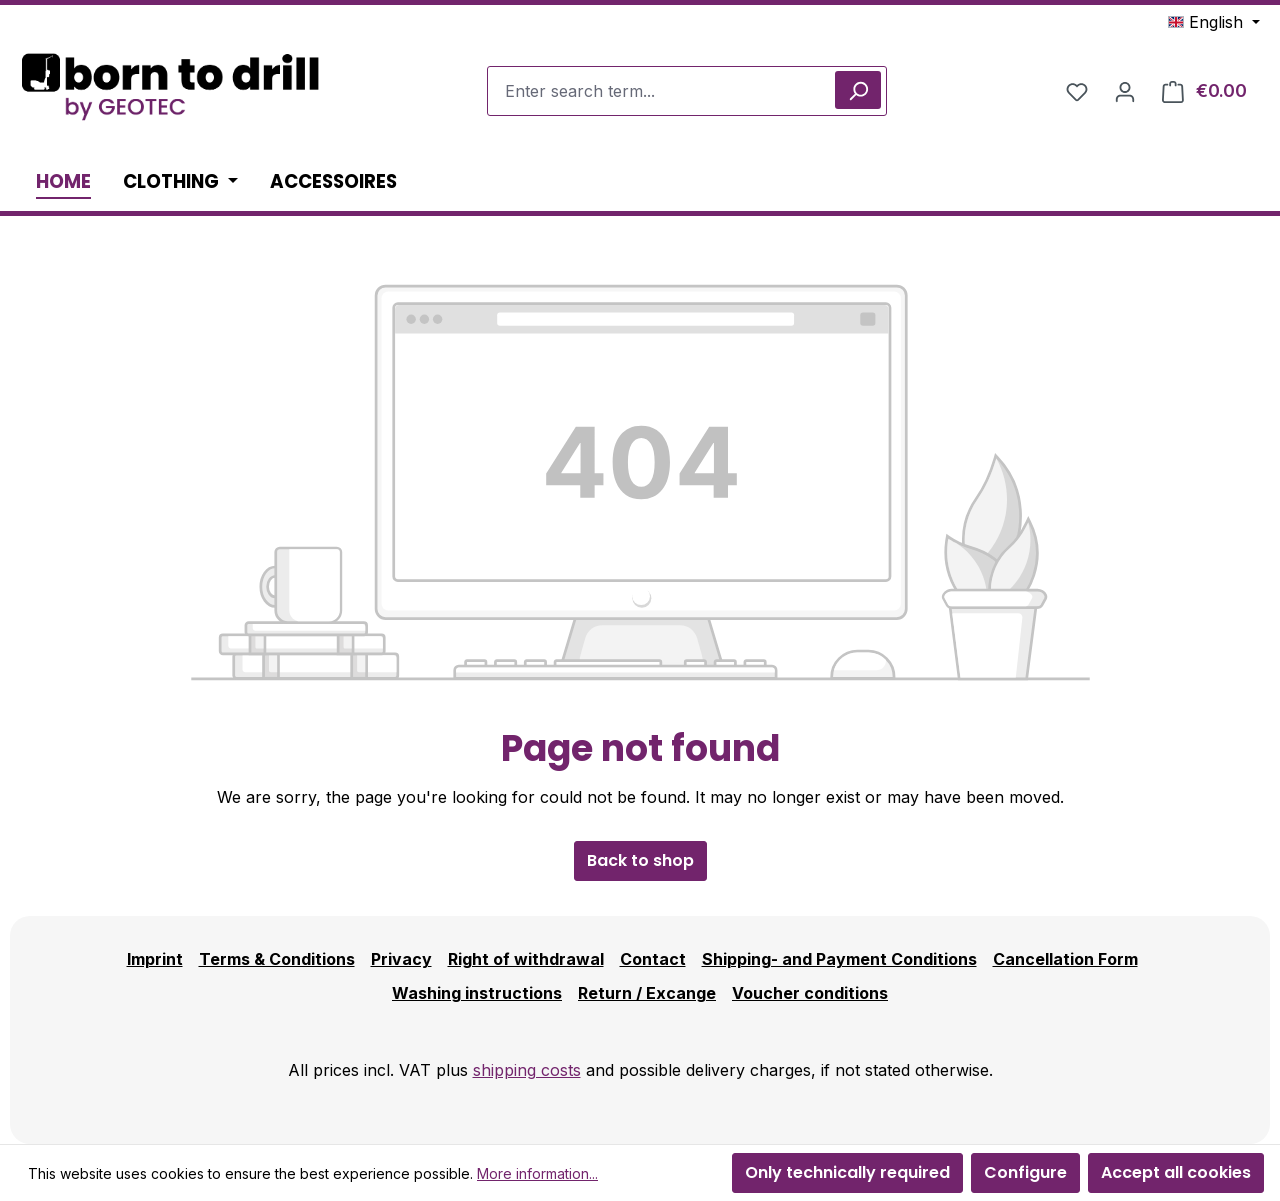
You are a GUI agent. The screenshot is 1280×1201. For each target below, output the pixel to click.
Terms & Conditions (277, 959)
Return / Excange (647, 993)
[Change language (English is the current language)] (1214, 22)
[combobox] (687, 91)
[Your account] (1125, 91)
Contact (653, 959)
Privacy (401, 959)
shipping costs (527, 1070)
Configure (1025, 1172)
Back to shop (640, 860)
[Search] (858, 90)
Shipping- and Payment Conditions (839, 959)
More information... (537, 1173)
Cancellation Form (1065, 959)
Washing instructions (477, 993)
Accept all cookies (1176, 1172)
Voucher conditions (810, 993)
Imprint (155, 959)
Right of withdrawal (526, 959)
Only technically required (847, 1172)
